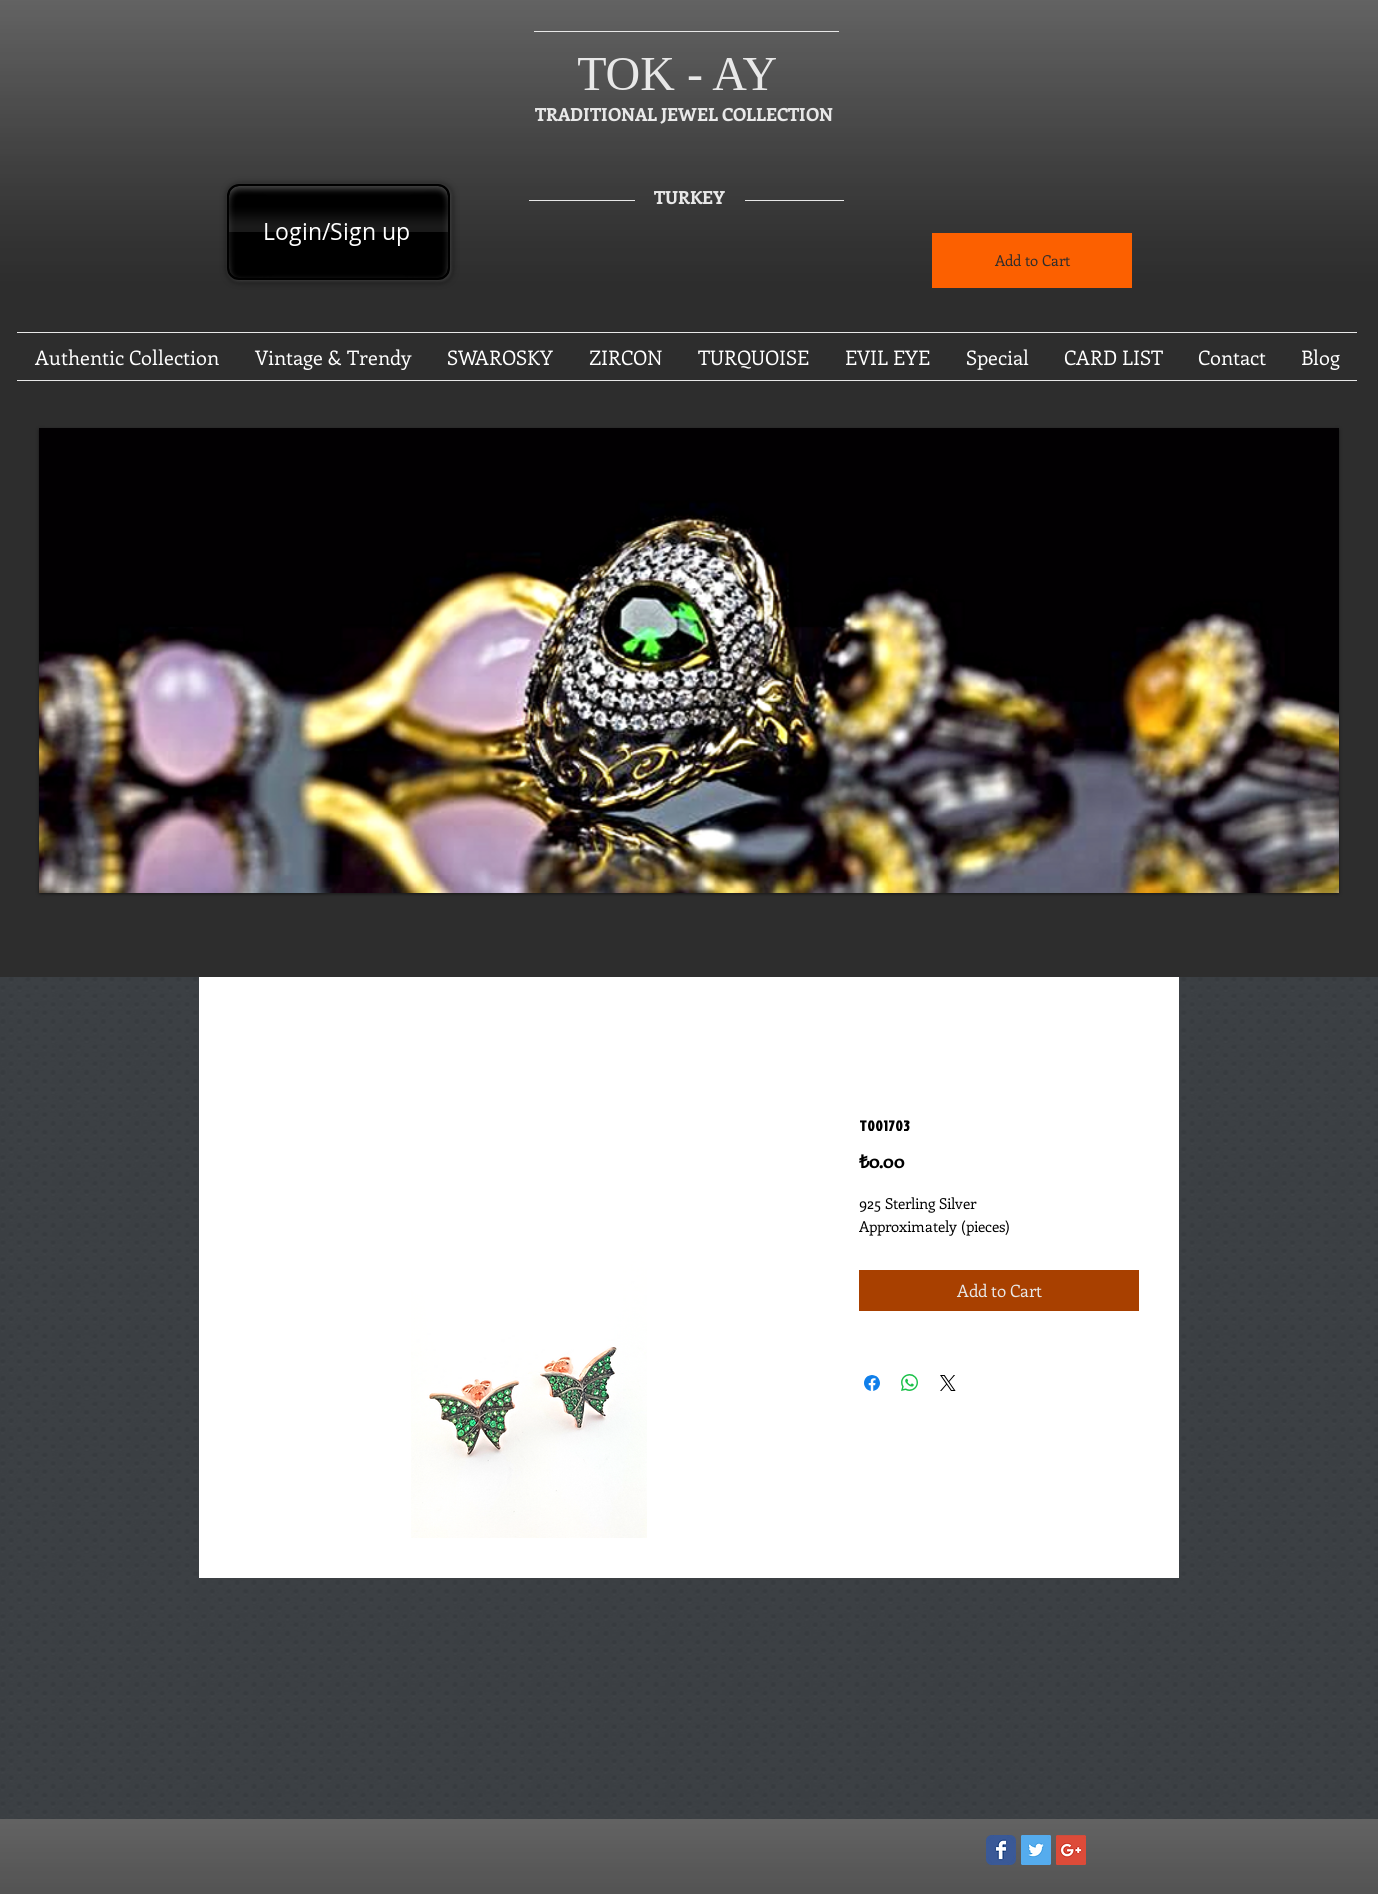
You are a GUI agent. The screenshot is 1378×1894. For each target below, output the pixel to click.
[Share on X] (948, 1383)
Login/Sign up (336, 231)
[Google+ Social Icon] (1071, 1850)
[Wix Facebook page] (1001, 1850)
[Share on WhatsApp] (910, 1383)
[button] (689, 660)
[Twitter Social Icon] (1036, 1850)
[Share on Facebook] (872, 1383)
